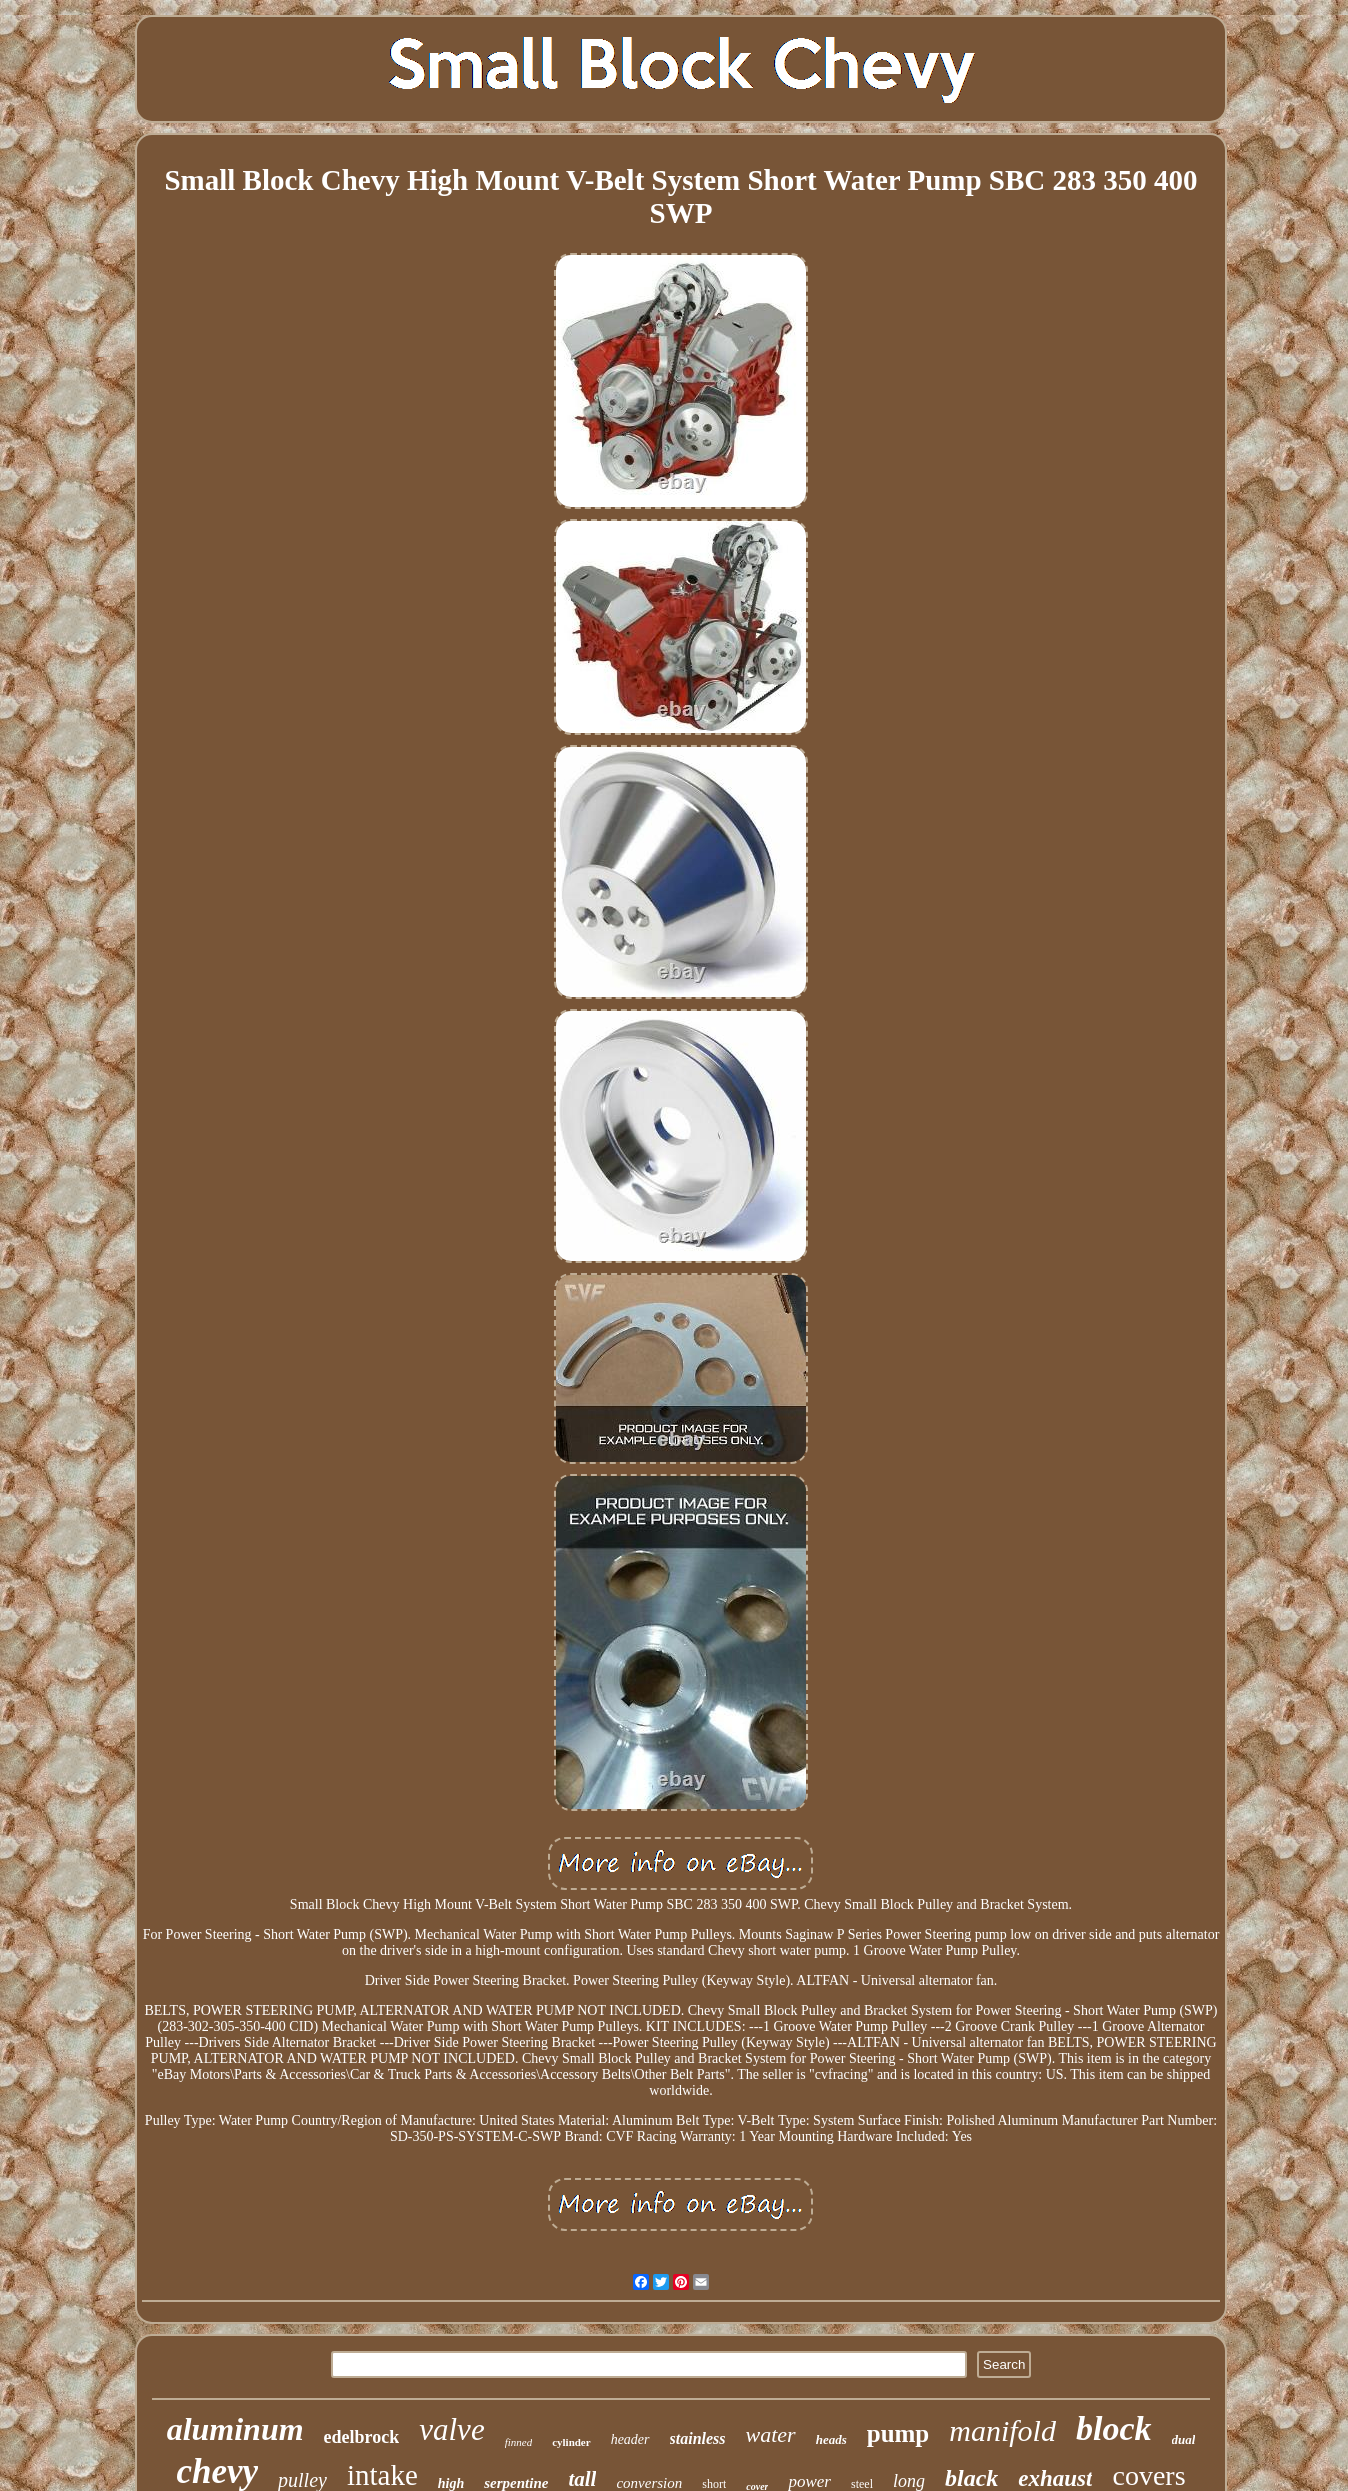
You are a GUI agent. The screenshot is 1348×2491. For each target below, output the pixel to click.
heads (831, 2439)
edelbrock (362, 2437)
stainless (698, 2438)
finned (519, 2442)
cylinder (571, 2442)
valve (451, 2429)
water (771, 2434)
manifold (1002, 2430)
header (630, 2439)
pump (898, 2433)
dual (1184, 2439)
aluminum (235, 2429)
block (1114, 2428)
